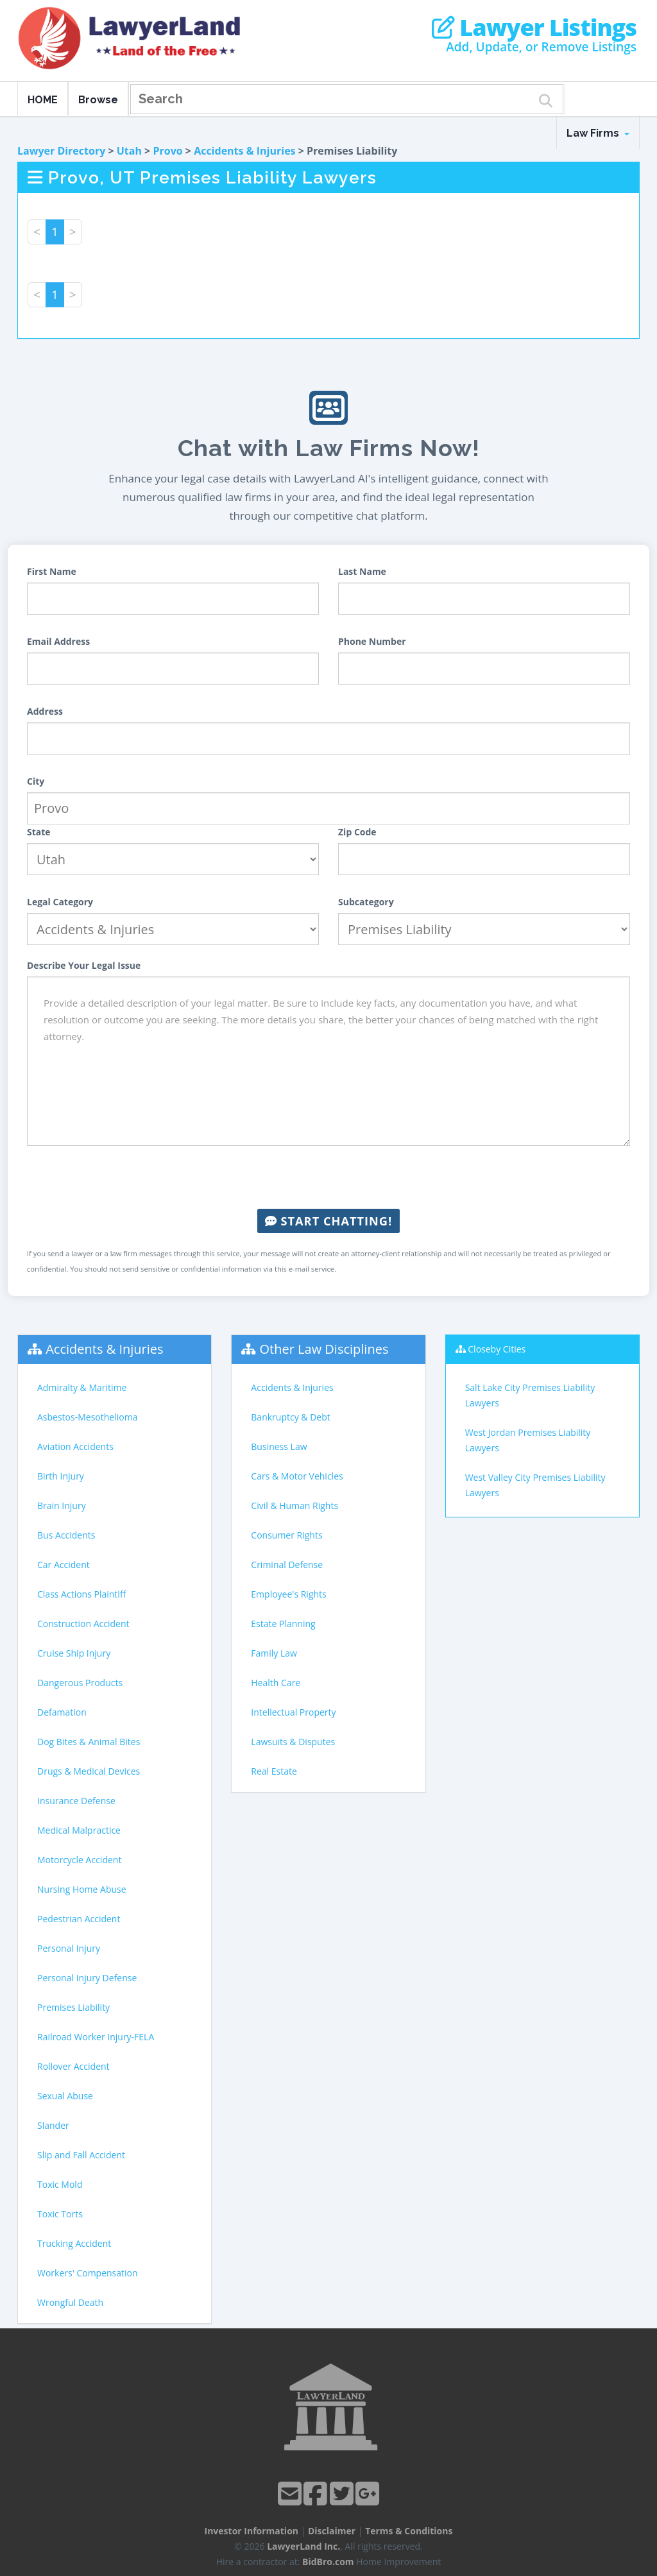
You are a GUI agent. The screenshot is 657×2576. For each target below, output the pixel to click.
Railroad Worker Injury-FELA (95, 2037)
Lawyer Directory (61, 151)
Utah (129, 151)
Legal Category (60, 902)
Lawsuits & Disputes (293, 1742)
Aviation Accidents (75, 1446)
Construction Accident (83, 1623)
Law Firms (598, 133)
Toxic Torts (60, 2214)
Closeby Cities (496, 1349)
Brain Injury (61, 1505)
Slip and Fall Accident (81, 2155)
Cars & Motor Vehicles (297, 1476)
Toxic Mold (59, 2184)
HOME (43, 100)
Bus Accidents (66, 1535)
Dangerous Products (80, 1682)
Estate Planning (283, 1623)
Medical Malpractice (79, 1830)
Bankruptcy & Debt (290, 1417)
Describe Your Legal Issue (84, 965)
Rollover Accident (73, 2066)
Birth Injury (60, 1476)
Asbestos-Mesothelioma (87, 1417)
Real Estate (274, 1771)
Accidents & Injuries (244, 151)
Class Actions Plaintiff (81, 1594)
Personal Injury (68, 1948)
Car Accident (63, 1564)
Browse (98, 100)
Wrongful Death (70, 2302)
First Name (51, 571)
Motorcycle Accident (79, 1860)
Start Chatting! (328, 1221)
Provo (167, 151)
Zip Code (357, 832)
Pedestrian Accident (78, 1919)
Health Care (275, 1682)
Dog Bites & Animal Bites (88, 1742)
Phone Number (372, 641)
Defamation (62, 1712)
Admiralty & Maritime (81, 1387)
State (39, 832)
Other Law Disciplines (324, 1349)
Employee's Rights (288, 1594)
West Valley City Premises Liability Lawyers (535, 1485)
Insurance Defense (76, 1801)
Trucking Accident (74, 2243)
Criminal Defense (287, 1564)
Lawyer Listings (534, 27)
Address (45, 711)
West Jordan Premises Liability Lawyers (528, 1440)
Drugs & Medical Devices (88, 1771)
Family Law (274, 1653)
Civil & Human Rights (294, 1505)
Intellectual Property (293, 1712)
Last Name (362, 571)
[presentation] (328, 1177)
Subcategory (366, 902)
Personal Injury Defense (87, 1978)
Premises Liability (73, 2007)
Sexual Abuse (65, 2096)
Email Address (58, 641)
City (35, 781)
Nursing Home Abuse (81, 1889)
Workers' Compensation (87, 2273)
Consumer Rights (286, 1535)
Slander (53, 2125)
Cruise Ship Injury (73, 1653)
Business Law (279, 1446)
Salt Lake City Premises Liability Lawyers (530, 1395)
